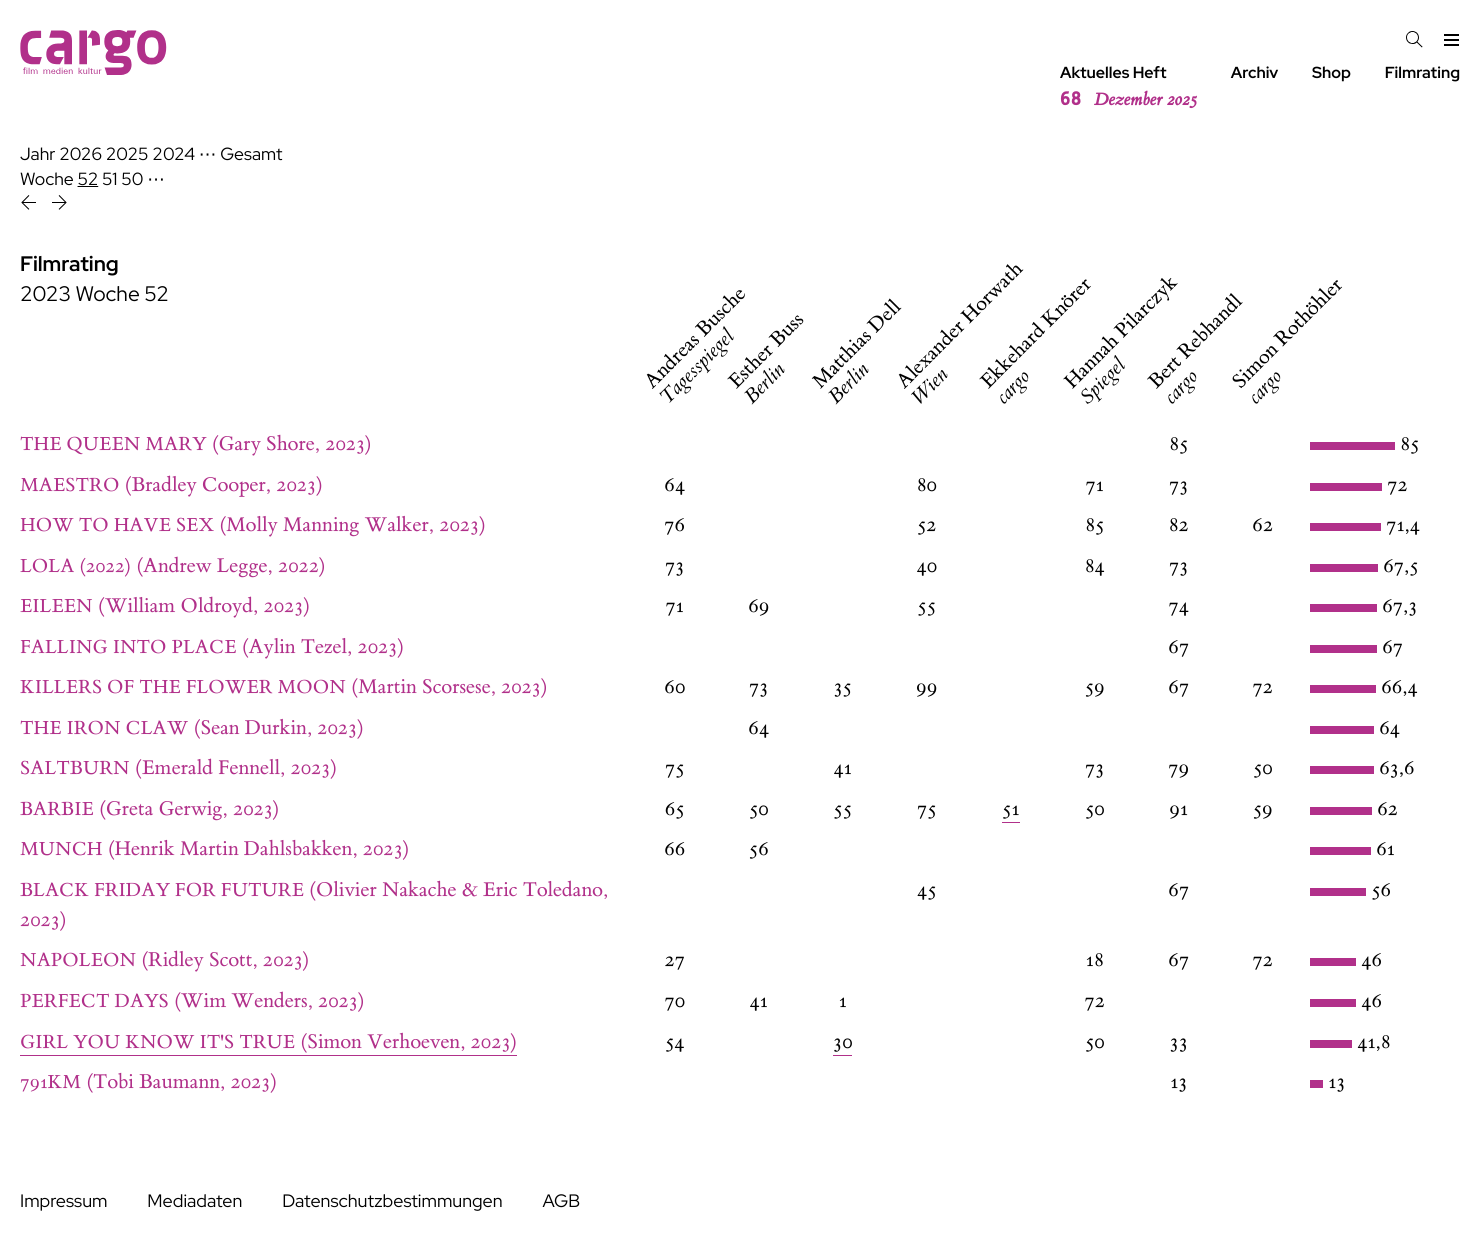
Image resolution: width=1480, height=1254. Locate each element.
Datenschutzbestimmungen (392, 1201)
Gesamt (251, 154)
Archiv (1255, 72)
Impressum (63, 1201)
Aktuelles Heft (1128, 87)
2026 (80, 154)
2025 (127, 154)
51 (109, 179)
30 (842, 1042)
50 (132, 179)
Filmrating (1422, 72)
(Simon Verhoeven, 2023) (268, 1042)
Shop (1331, 72)
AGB (561, 1201)
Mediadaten (194, 1201)
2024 (173, 154)
